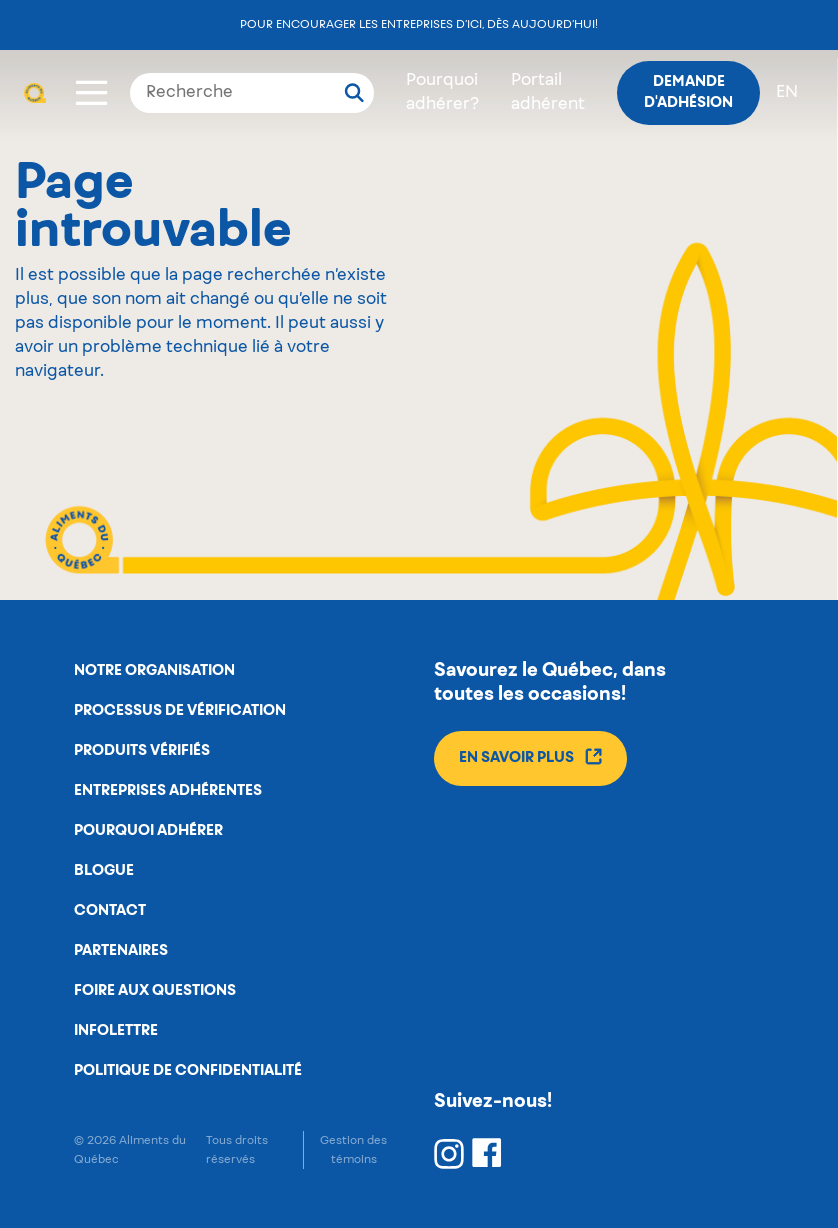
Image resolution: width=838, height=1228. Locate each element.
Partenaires (121, 951)
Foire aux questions (155, 991)
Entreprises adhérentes (168, 791)
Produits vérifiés (142, 751)
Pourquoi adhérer (148, 831)
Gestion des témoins (353, 1150)
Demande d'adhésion (688, 92)
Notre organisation (154, 671)
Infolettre (116, 1031)
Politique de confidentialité (188, 1071)
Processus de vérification (180, 711)
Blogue (104, 871)
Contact (110, 911)
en (787, 93)
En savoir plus (530, 756)
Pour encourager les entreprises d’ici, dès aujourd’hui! (419, 24)
